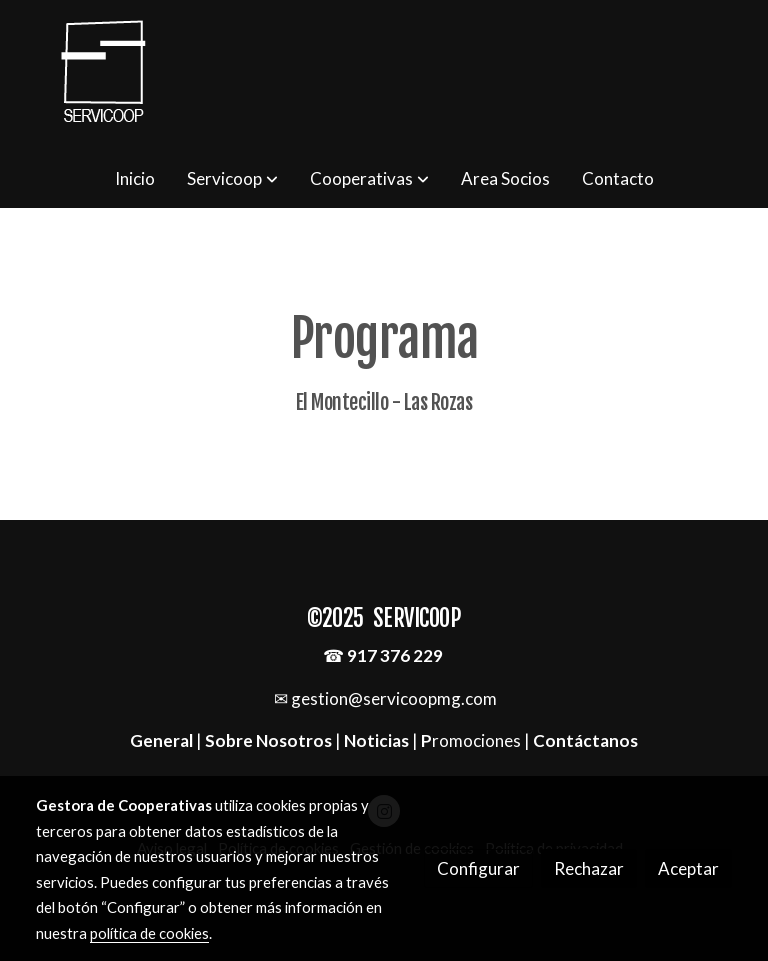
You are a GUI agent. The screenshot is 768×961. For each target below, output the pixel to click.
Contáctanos (585, 740)
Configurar (478, 868)
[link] (104, 75)
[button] (232, 179)
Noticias (376, 740)
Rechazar (589, 868)
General (163, 740)
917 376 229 (395, 655)
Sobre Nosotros (268, 740)
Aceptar (688, 868)
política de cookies (149, 933)
